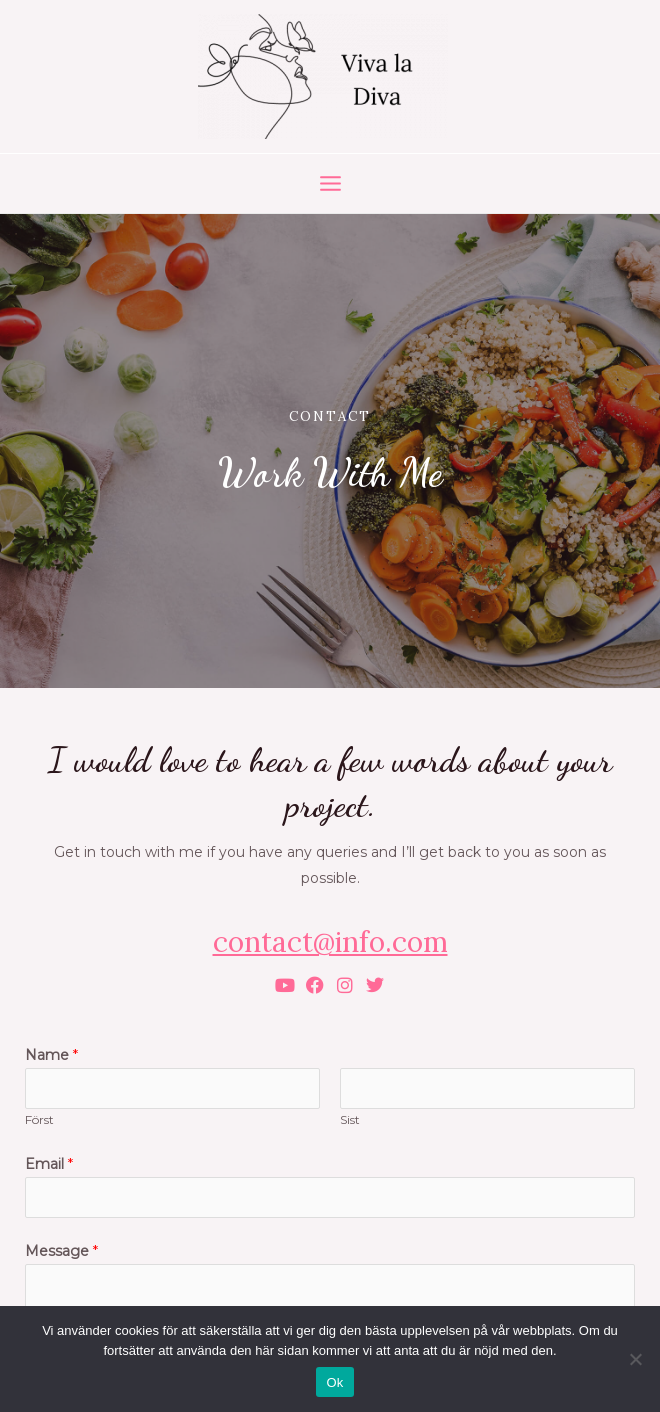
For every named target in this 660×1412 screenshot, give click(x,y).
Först (39, 1119)
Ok (334, 1382)
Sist (350, 1119)
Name (51, 1055)
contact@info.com (330, 942)
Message (61, 1251)
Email (49, 1164)
